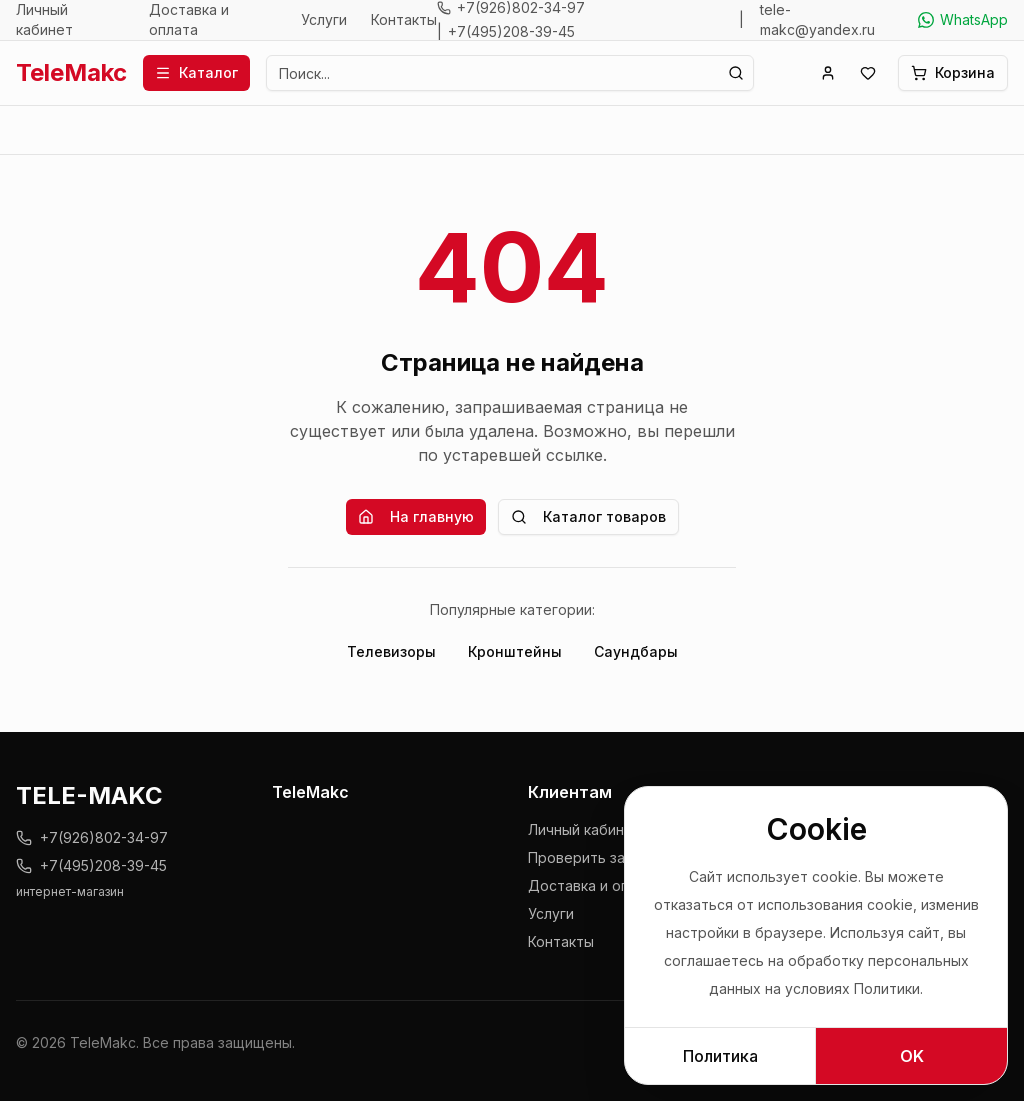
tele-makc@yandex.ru (817, 19)
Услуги (324, 19)
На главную (416, 516)
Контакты (404, 19)
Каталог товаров (588, 516)
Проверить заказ (587, 857)
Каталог (196, 72)
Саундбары (636, 651)
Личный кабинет (44, 19)
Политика (720, 1056)
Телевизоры (391, 651)
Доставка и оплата (189, 19)
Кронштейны (515, 651)
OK (912, 1056)
